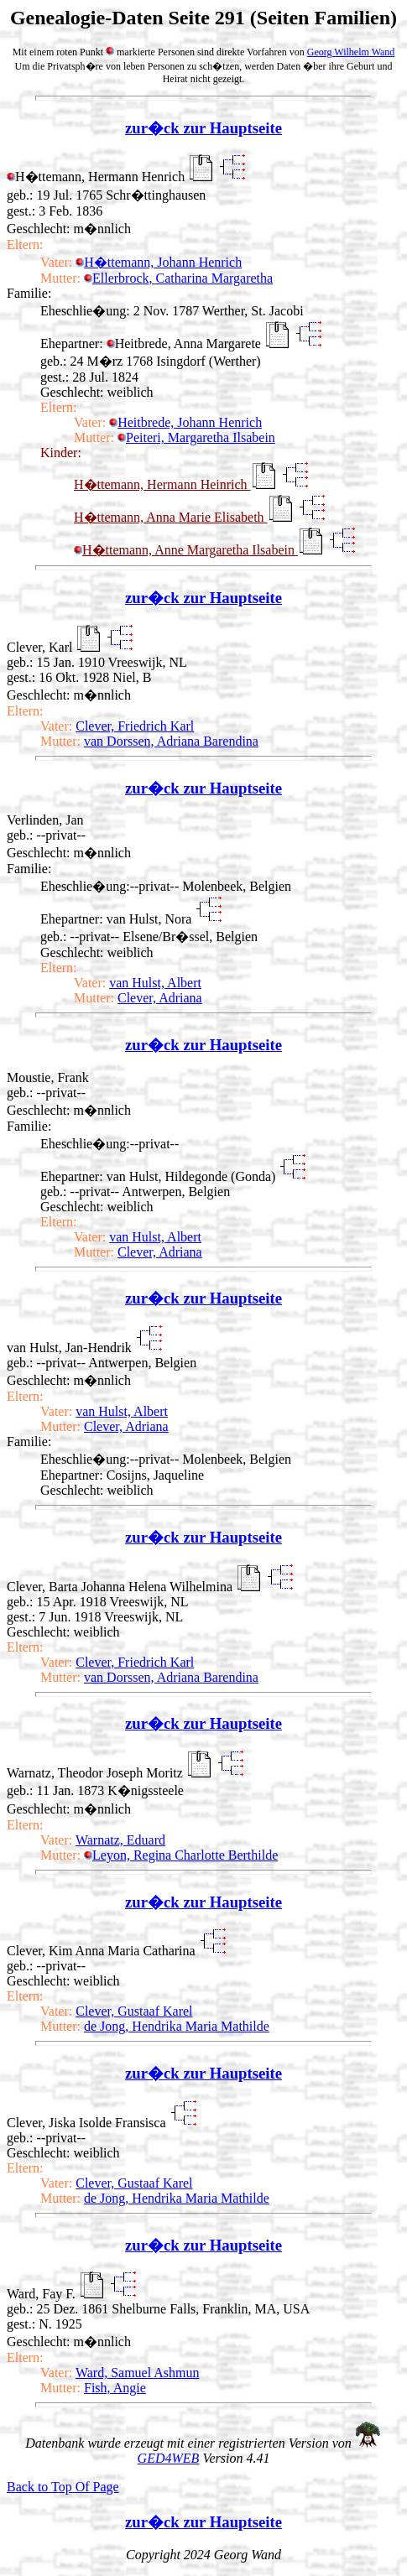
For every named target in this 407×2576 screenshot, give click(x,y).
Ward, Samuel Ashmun (138, 2372)
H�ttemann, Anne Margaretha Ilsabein (186, 550)
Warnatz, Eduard (120, 1840)
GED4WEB (169, 2458)
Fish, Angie (115, 2388)
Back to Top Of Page (63, 2487)
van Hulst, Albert (155, 983)
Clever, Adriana (159, 998)
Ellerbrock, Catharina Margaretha (178, 278)
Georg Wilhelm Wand (351, 52)
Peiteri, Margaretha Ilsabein (196, 437)
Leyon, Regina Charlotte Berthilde (181, 1855)
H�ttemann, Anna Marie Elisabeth (171, 517)
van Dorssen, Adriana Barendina (171, 741)
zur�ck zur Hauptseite (203, 128)
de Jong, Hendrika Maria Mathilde (176, 2026)
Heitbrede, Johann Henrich (185, 422)
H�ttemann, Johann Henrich (159, 262)
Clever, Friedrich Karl (135, 726)
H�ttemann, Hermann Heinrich (162, 484)
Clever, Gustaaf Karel (134, 2011)
